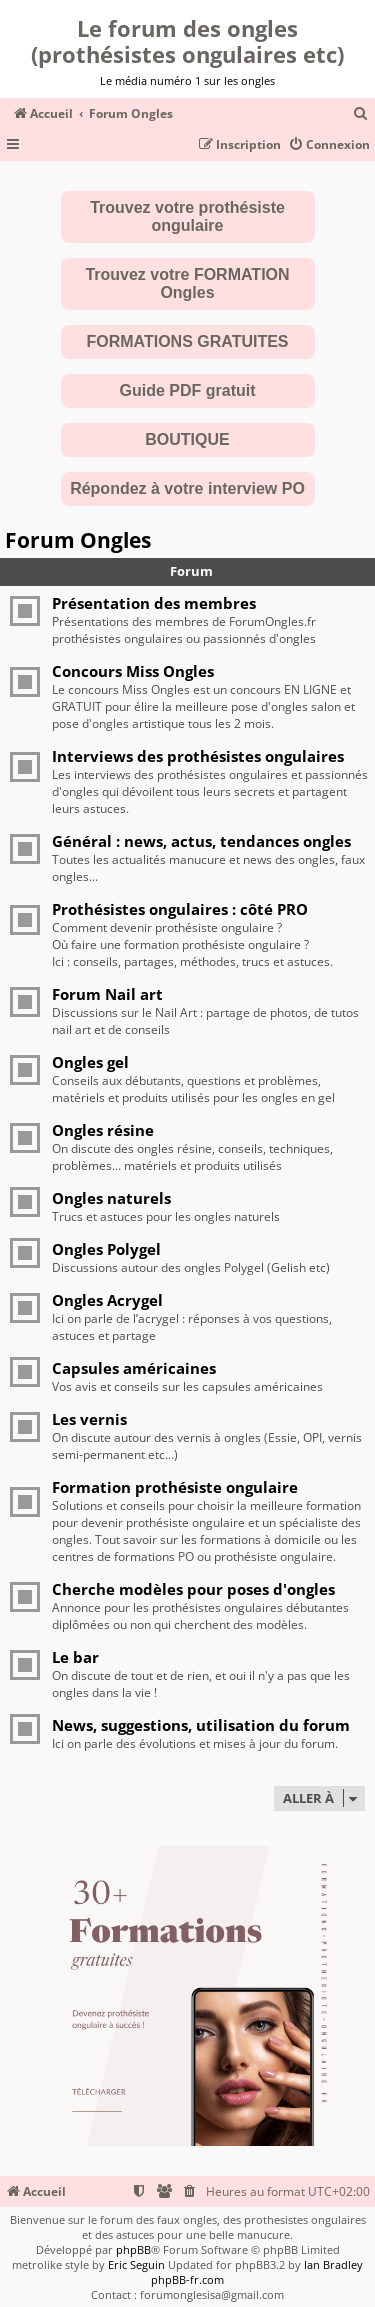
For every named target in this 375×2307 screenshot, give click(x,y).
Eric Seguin (136, 2264)
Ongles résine (103, 1130)
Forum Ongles (78, 540)
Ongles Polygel (106, 1249)
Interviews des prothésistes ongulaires (198, 756)
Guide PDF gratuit (188, 390)
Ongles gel (90, 1062)
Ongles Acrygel (107, 1300)
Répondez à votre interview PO (187, 488)
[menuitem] (361, 114)
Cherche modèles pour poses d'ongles (193, 1589)
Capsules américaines (134, 1368)
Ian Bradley (333, 2264)
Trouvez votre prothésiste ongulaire (187, 216)
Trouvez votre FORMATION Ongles (187, 283)
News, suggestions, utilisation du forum (201, 1725)
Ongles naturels (111, 1198)
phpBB (133, 2249)
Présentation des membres (154, 603)
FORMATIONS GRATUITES (187, 341)
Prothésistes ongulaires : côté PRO (180, 909)
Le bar (75, 1657)
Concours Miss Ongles (133, 671)
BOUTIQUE (187, 439)
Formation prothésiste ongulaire (175, 1487)
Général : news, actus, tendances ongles (201, 841)
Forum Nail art (107, 994)
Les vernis (89, 1419)
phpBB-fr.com (187, 2279)
